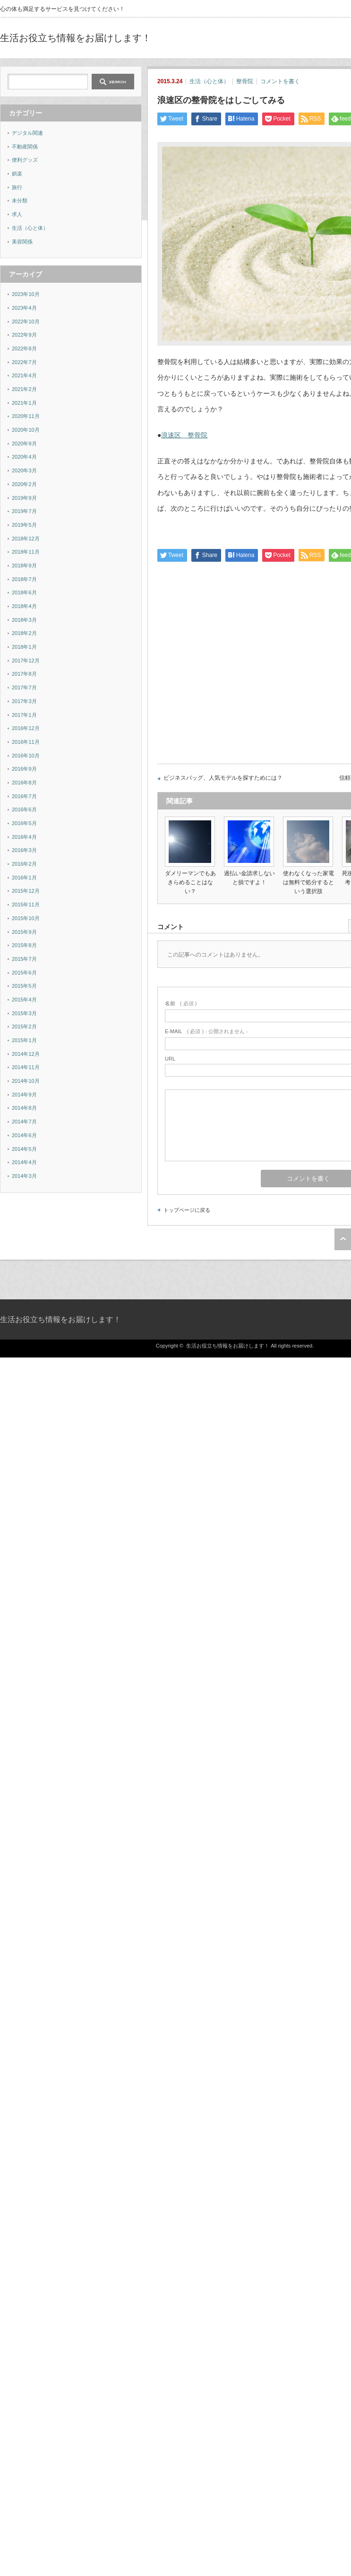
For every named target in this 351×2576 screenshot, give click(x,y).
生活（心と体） (209, 81)
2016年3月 (24, 850)
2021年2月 (24, 389)
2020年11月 (26, 416)
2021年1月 (24, 403)
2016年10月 (26, 755)
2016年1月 (24, 877)
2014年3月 (24, 1176)
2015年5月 (24, 986)
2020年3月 (24, 470)
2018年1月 (24, 647)
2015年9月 (24, 932)
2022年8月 (24, 348)
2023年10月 (26, 294)
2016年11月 (26, 742)
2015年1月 (24, 1040)
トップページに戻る (186, 1210)
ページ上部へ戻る (342, 1239)
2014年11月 (26, 1067)
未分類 (19, 200)
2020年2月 (24, 484)
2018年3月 (24, 620)
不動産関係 (25, 146)
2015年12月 (26, 891)
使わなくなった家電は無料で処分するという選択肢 (308, 882)
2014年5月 (24, 1149)
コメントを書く (280, 81)
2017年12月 (26, 660)
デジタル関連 (27, 133)
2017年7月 (24, 687)
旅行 (17, 187)
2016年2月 (24, 864)
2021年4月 (24, 375)
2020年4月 (24, 457)
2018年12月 (26, 538)
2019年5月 (24, 525)
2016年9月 (24, 769)
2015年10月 (26, 918)
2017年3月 (24, 701)
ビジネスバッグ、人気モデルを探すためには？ (223, 778)
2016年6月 (24, 809)
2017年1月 (24, 715)
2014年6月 (24, 1135)
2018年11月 (26, 552)
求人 (17, 214)
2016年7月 (24, 796)
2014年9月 (24, 1094)
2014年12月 (26, 1054)
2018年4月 (24, 606)
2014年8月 (24, 1108)
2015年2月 (24, 1026)
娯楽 (17, 173)
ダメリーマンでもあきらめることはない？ (190, 882)
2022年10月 (26, 321)
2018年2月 (24, 633)
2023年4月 (24, 308)
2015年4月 (24, 999)
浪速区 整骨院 (184, 435)
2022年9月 (24, 335)
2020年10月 (26, 430)
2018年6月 (24, 592)
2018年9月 (24, 565)
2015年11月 (26, 904)
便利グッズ (25, 160)
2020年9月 (24, 443)
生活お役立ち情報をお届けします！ (75, 38)
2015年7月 (24, 959)
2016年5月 (24, 823)
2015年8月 (24, 945)
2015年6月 (24, 972)
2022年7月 (24, 362)
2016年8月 (24, 782)
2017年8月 (24, 674)
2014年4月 (24, 1162)
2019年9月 (24, 498)
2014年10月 (26, 1081)
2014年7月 (24, 1121)
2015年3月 (24, 1013)
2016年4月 (24, 837)
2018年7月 (24, 579)
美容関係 (22, 241)
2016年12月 (26, 728)
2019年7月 (24, 511)
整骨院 (244, 81)
